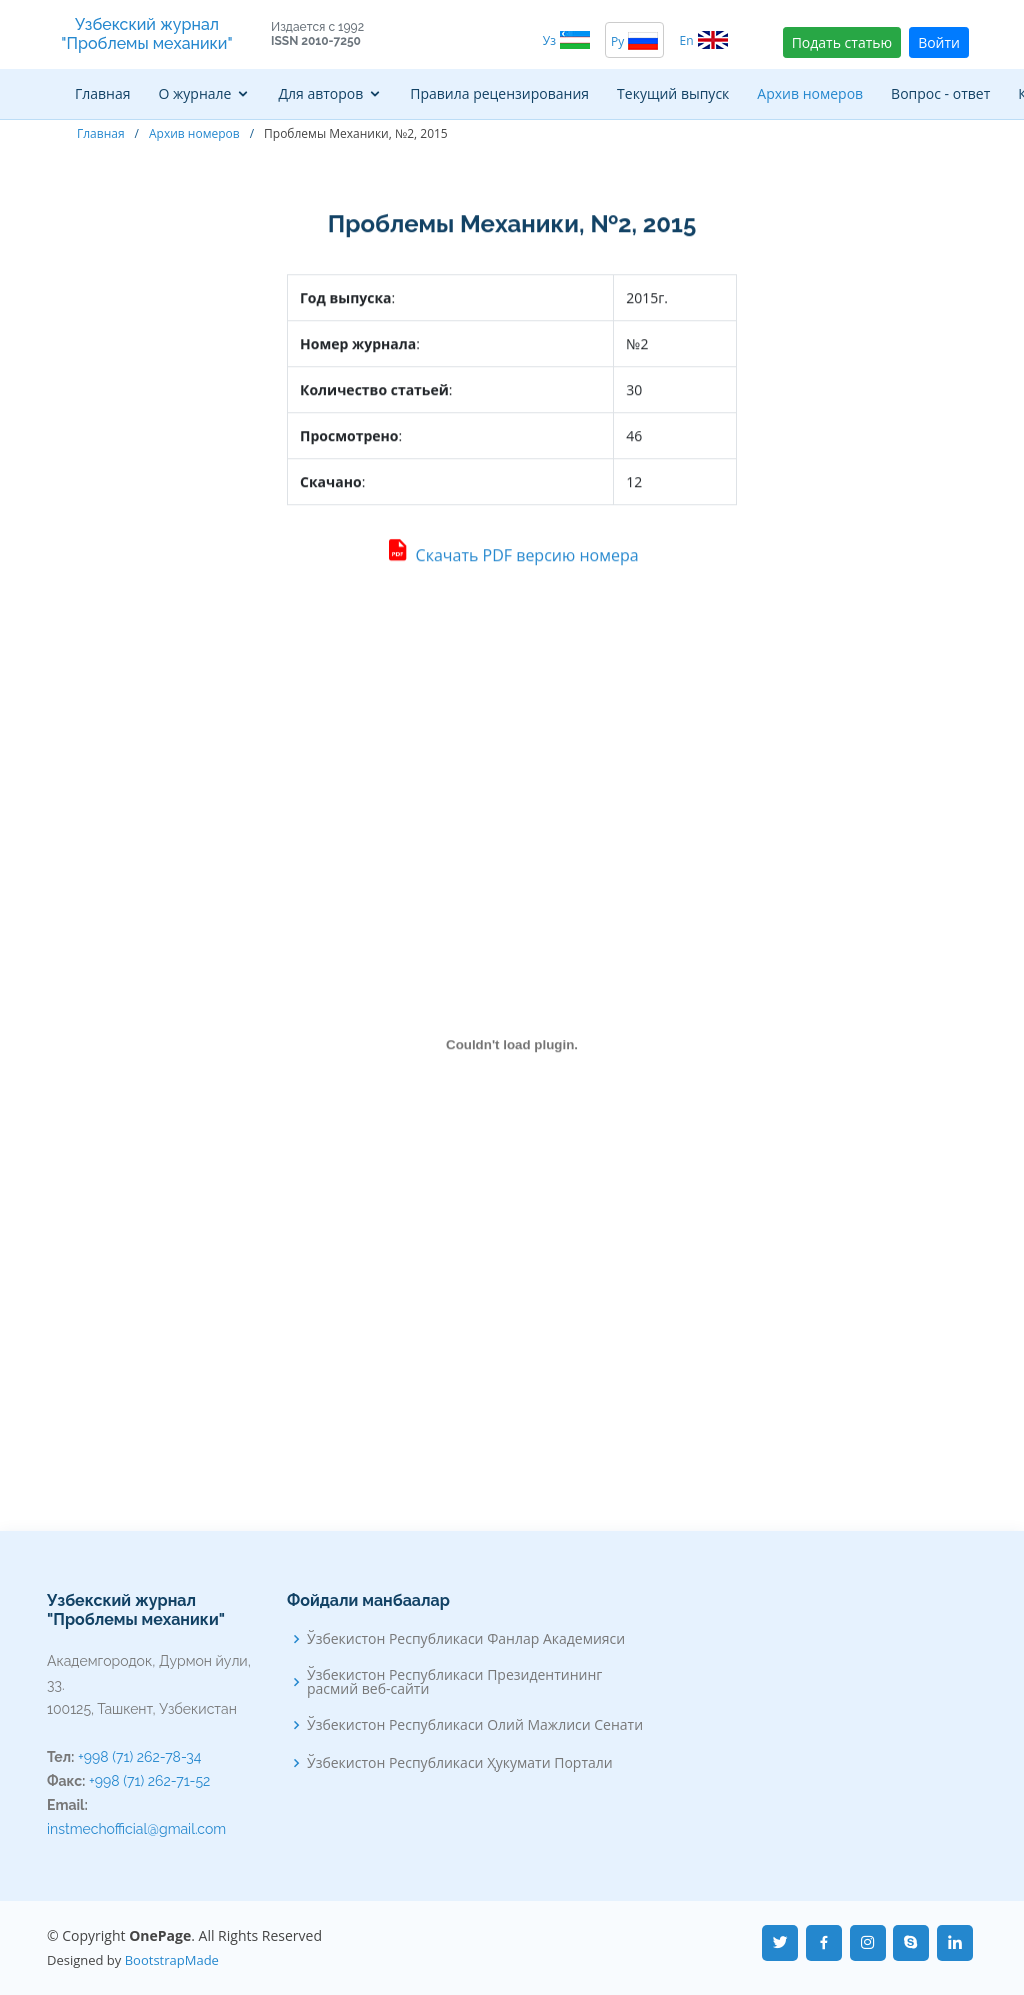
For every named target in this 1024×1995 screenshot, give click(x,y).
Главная (103, 93)
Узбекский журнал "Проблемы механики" (146, 34)
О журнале (195, 93)
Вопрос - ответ (940, 93)
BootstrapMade (172, 1960)
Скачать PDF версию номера (511, 557)
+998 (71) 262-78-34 (139, 1757)
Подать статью (842, 42)
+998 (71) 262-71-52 (149, 1781)
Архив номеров (810, 93)
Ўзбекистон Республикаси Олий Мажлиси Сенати (475, 1725)
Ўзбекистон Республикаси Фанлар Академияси (466, 1639)
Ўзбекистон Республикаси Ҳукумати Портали (460, 1763)
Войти (939, 42)
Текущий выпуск (673, 93)
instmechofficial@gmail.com (136, 1829)
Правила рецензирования (499, 93)
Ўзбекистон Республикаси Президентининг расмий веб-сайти (454, 1682)
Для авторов (320, 93)
